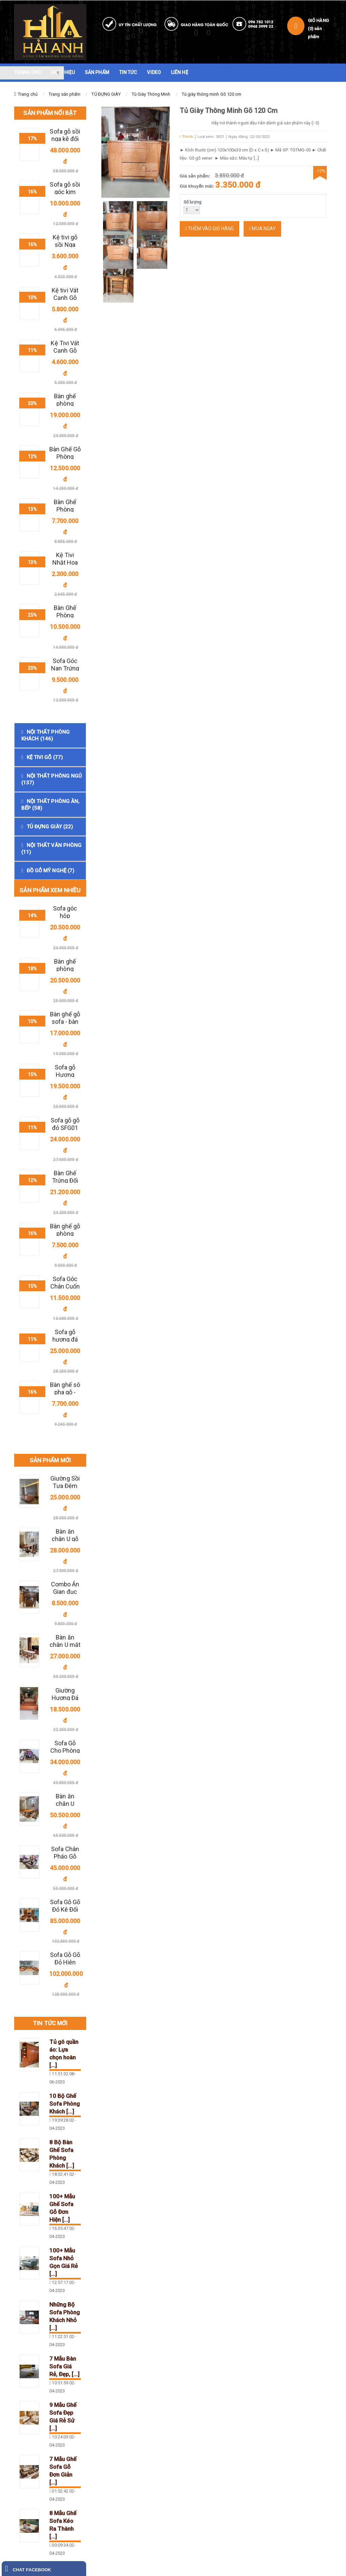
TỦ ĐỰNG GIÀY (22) (50, 827)
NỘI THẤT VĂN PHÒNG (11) (51, 848)
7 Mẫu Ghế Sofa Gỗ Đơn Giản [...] (63, 2471)
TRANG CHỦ (27, 72)
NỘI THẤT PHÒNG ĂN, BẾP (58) (50, 804)
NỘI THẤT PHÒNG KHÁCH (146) (45, 735)
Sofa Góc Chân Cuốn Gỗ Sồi (65, 1286)
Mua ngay (262, 228)
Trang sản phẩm (64, 94)
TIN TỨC (128, 72)
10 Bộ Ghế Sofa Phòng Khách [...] (64, 2104)
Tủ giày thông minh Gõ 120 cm (212, 94)
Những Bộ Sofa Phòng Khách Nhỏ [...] (64, 2316)
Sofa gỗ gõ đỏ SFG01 (65, 1124)
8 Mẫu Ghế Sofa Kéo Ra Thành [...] (63, 2525)
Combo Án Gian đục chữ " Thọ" (65, 1592)
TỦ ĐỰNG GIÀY (106, 94)
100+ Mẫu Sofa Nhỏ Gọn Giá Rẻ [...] (63, 2262)
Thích (186, 137)
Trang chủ (28, 94)
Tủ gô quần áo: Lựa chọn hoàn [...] (64, 2053)
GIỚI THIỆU (63, 72)
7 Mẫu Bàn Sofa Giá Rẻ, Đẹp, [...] (64, 2366)
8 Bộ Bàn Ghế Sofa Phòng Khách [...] (61, 2154)
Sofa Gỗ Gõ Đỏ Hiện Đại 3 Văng (65, 1962)
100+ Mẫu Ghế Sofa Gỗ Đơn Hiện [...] (62, 2208)
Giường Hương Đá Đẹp (65, 1698)
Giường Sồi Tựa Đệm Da (65, 1486)
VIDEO (154, 72)
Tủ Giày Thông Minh (151, 94)
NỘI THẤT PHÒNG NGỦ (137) (51, 779)
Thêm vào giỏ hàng (209, 228)
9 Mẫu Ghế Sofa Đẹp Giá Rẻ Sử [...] (63, 2417)
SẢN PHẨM (97, 72)
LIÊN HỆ (179, 72)
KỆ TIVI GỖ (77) (45, 757)
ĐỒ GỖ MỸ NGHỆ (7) (51, 871)
